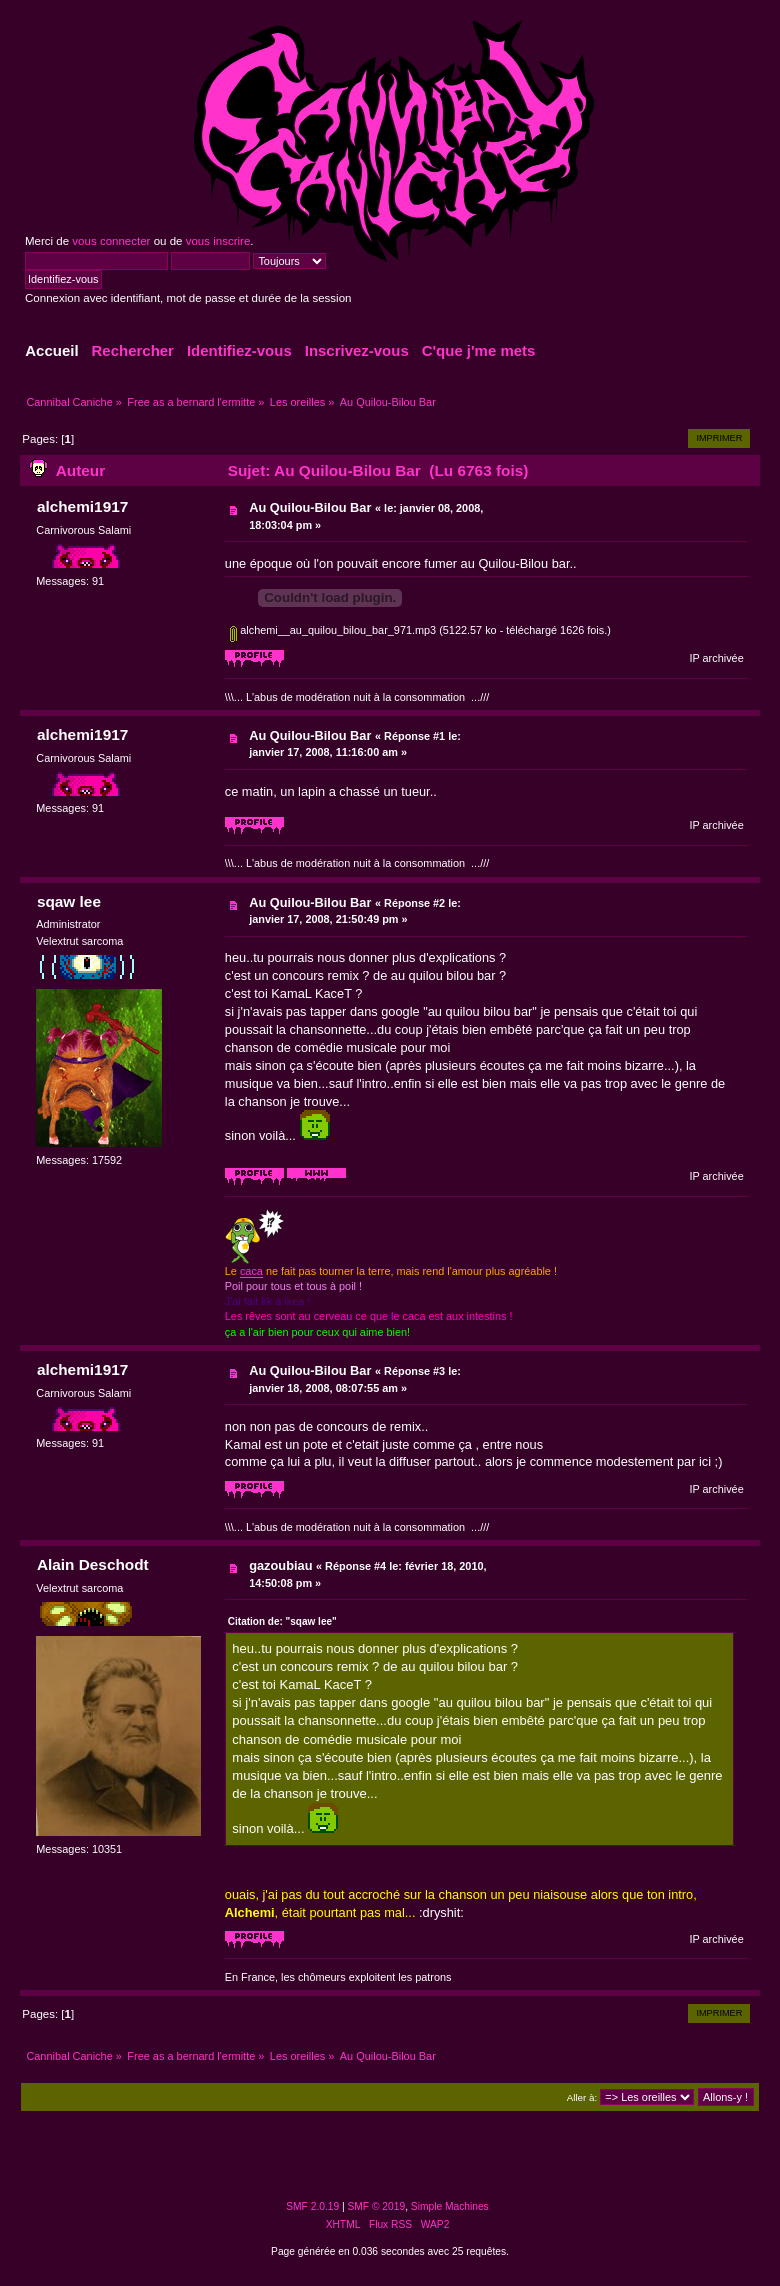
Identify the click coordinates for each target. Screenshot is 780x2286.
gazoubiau (280, 1565)
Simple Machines (450, 2206)
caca (251, 1271)
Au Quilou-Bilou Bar (310, 507)
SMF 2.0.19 (312, 2206)
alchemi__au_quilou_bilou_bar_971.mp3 (333, 630)
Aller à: (582, 2097)
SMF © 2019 (377, 2206)
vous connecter (111, 241)
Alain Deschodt (93, 1564)
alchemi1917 (82, 506)
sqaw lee (69, 901)
